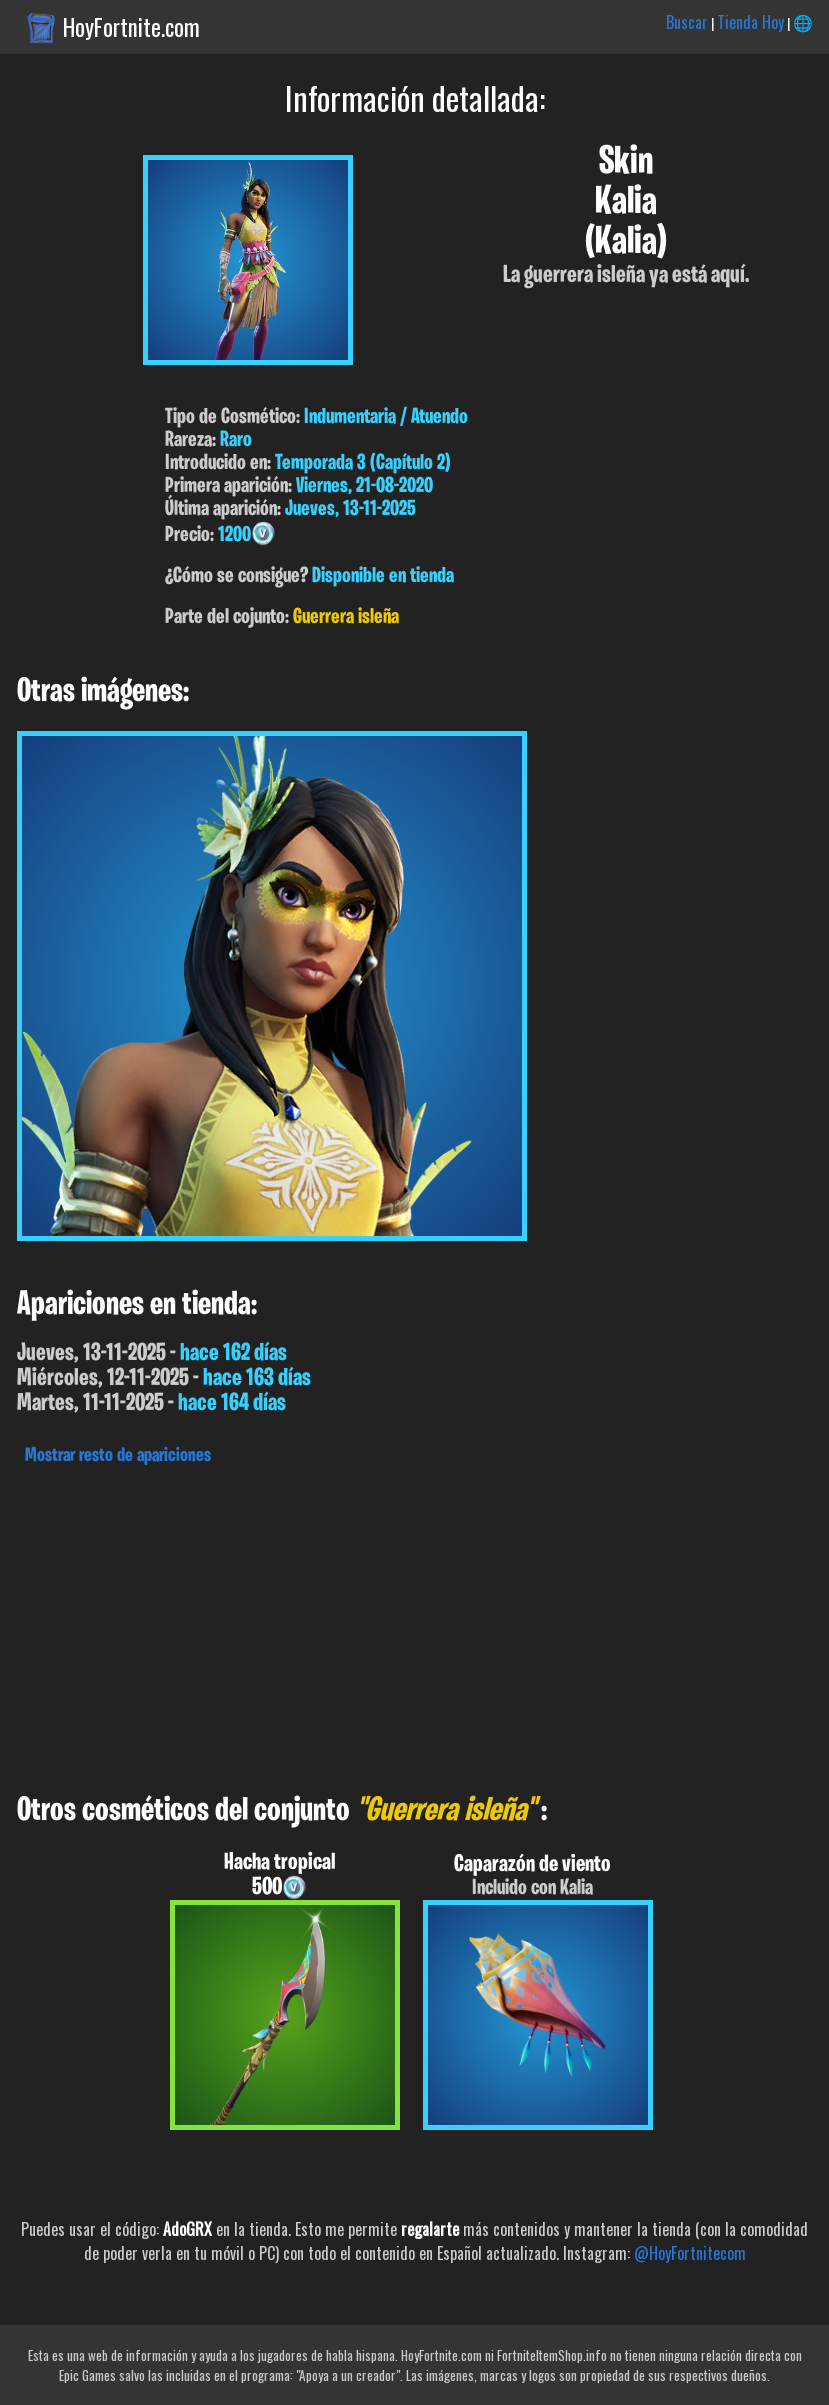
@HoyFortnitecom (690, 2253)
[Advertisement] (414, 1624)
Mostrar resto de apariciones (118, 1456)
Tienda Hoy (750, 22)
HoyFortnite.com (131, 27)
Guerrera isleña (346, 617)
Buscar (687, 22)
